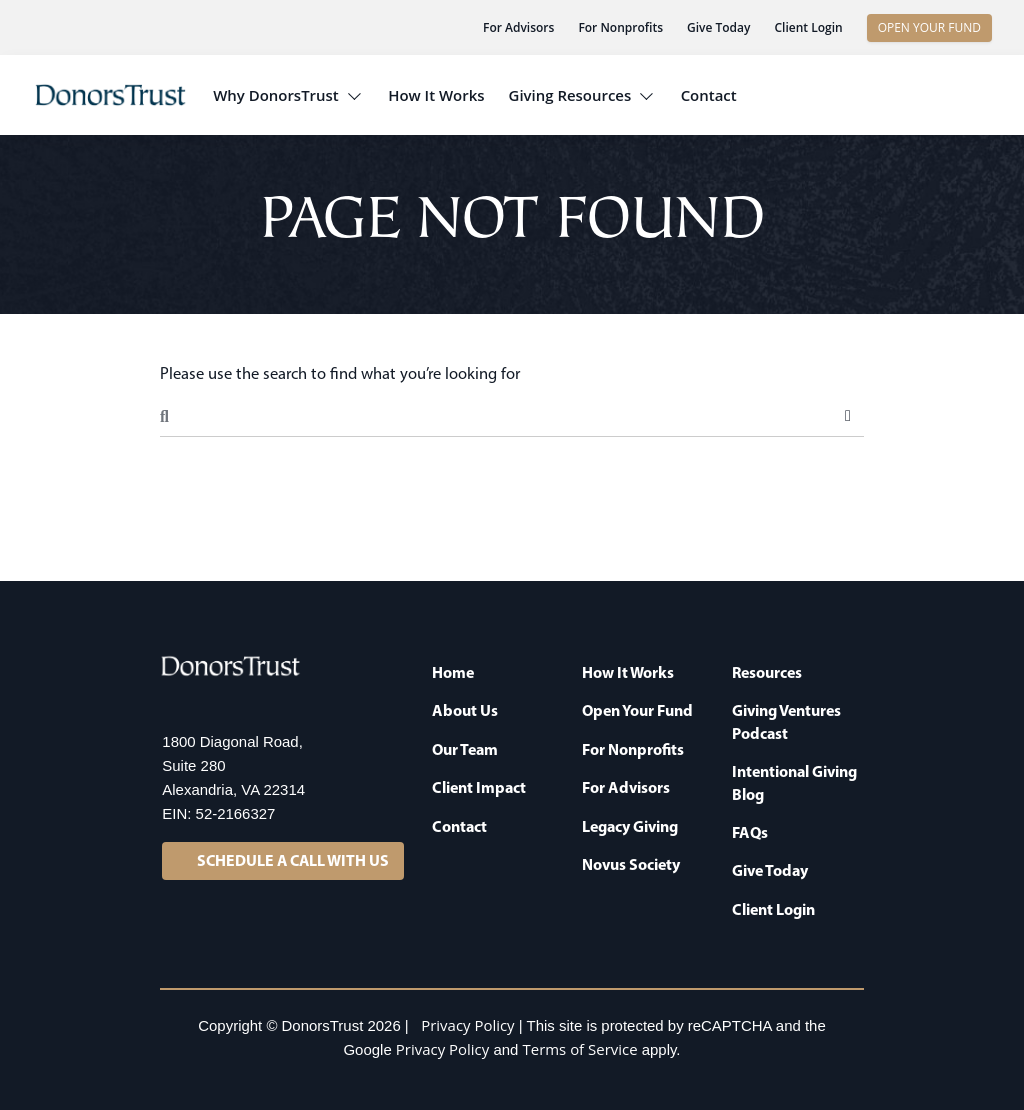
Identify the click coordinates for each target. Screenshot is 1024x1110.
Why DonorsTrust (276, 95)
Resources (767, 672)
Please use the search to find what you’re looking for (340, 373)
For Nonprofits (620, 27)
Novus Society (631, 864)
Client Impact (479, 787)
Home (453, 672)
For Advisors (518, 27)
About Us (465, 710)
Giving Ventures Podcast (786, 721)
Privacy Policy (467, 1025)
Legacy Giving (630, 826)
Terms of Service (580, 1049)
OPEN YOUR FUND (929, 27)
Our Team (465, 749)
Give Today (718, 27)
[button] (932, 95)
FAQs (750, 832)
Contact (709, 95)
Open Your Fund (637, 710)
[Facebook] (254, 705)
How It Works (436, 95)
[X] (214, 705)
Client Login (808, 27)
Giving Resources (570, 95)
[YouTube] (294, 705)
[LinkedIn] (174, 705)
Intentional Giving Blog (794, 782)
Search (848, 416)
